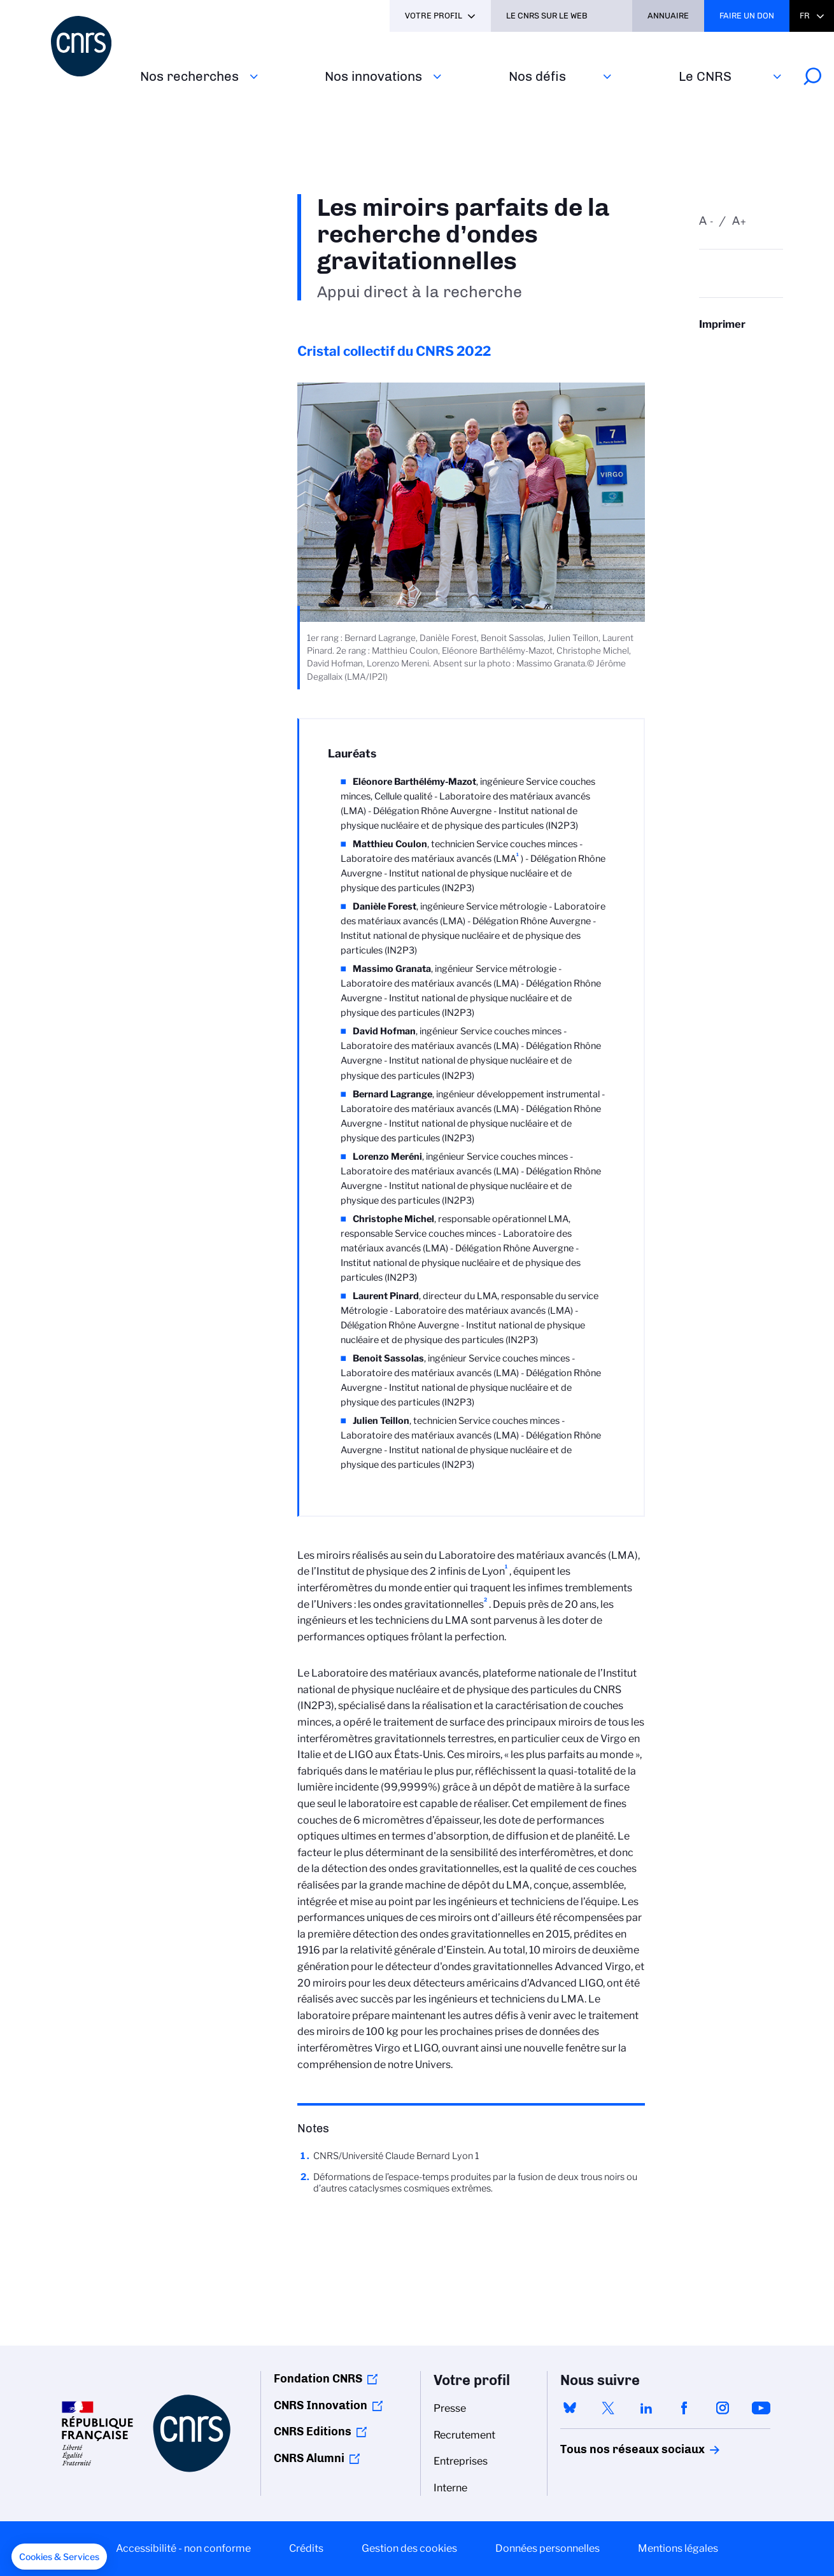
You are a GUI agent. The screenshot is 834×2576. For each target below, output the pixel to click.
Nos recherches (189, 76)
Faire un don (746, 15)
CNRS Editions (312, 2432)
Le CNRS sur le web (547, 15)
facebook (684, 2408)
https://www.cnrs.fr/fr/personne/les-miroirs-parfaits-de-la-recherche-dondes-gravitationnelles (741, 349)
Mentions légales (678, 2548)
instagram (722, 2408)
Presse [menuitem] (450, 2408)
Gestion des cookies (409, 2548)
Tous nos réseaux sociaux (610, 2449)
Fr (805, 15)
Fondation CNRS (318, 2379)
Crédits (306, 2548)
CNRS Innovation (320, 2405)
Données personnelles (547, 2548)
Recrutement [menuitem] (464, 2435)
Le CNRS (705, 76)
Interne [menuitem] (450, 2488)
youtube (760, 2408)
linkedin (646, 2408)
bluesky (569, 2408)
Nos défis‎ (537, 76)
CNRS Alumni (309, 2458)
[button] (59, 2557)
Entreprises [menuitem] (461, 2461)
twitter (608, 2408)
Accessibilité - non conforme (183, 2548)
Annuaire (668, 15)
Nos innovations (373, 76)
